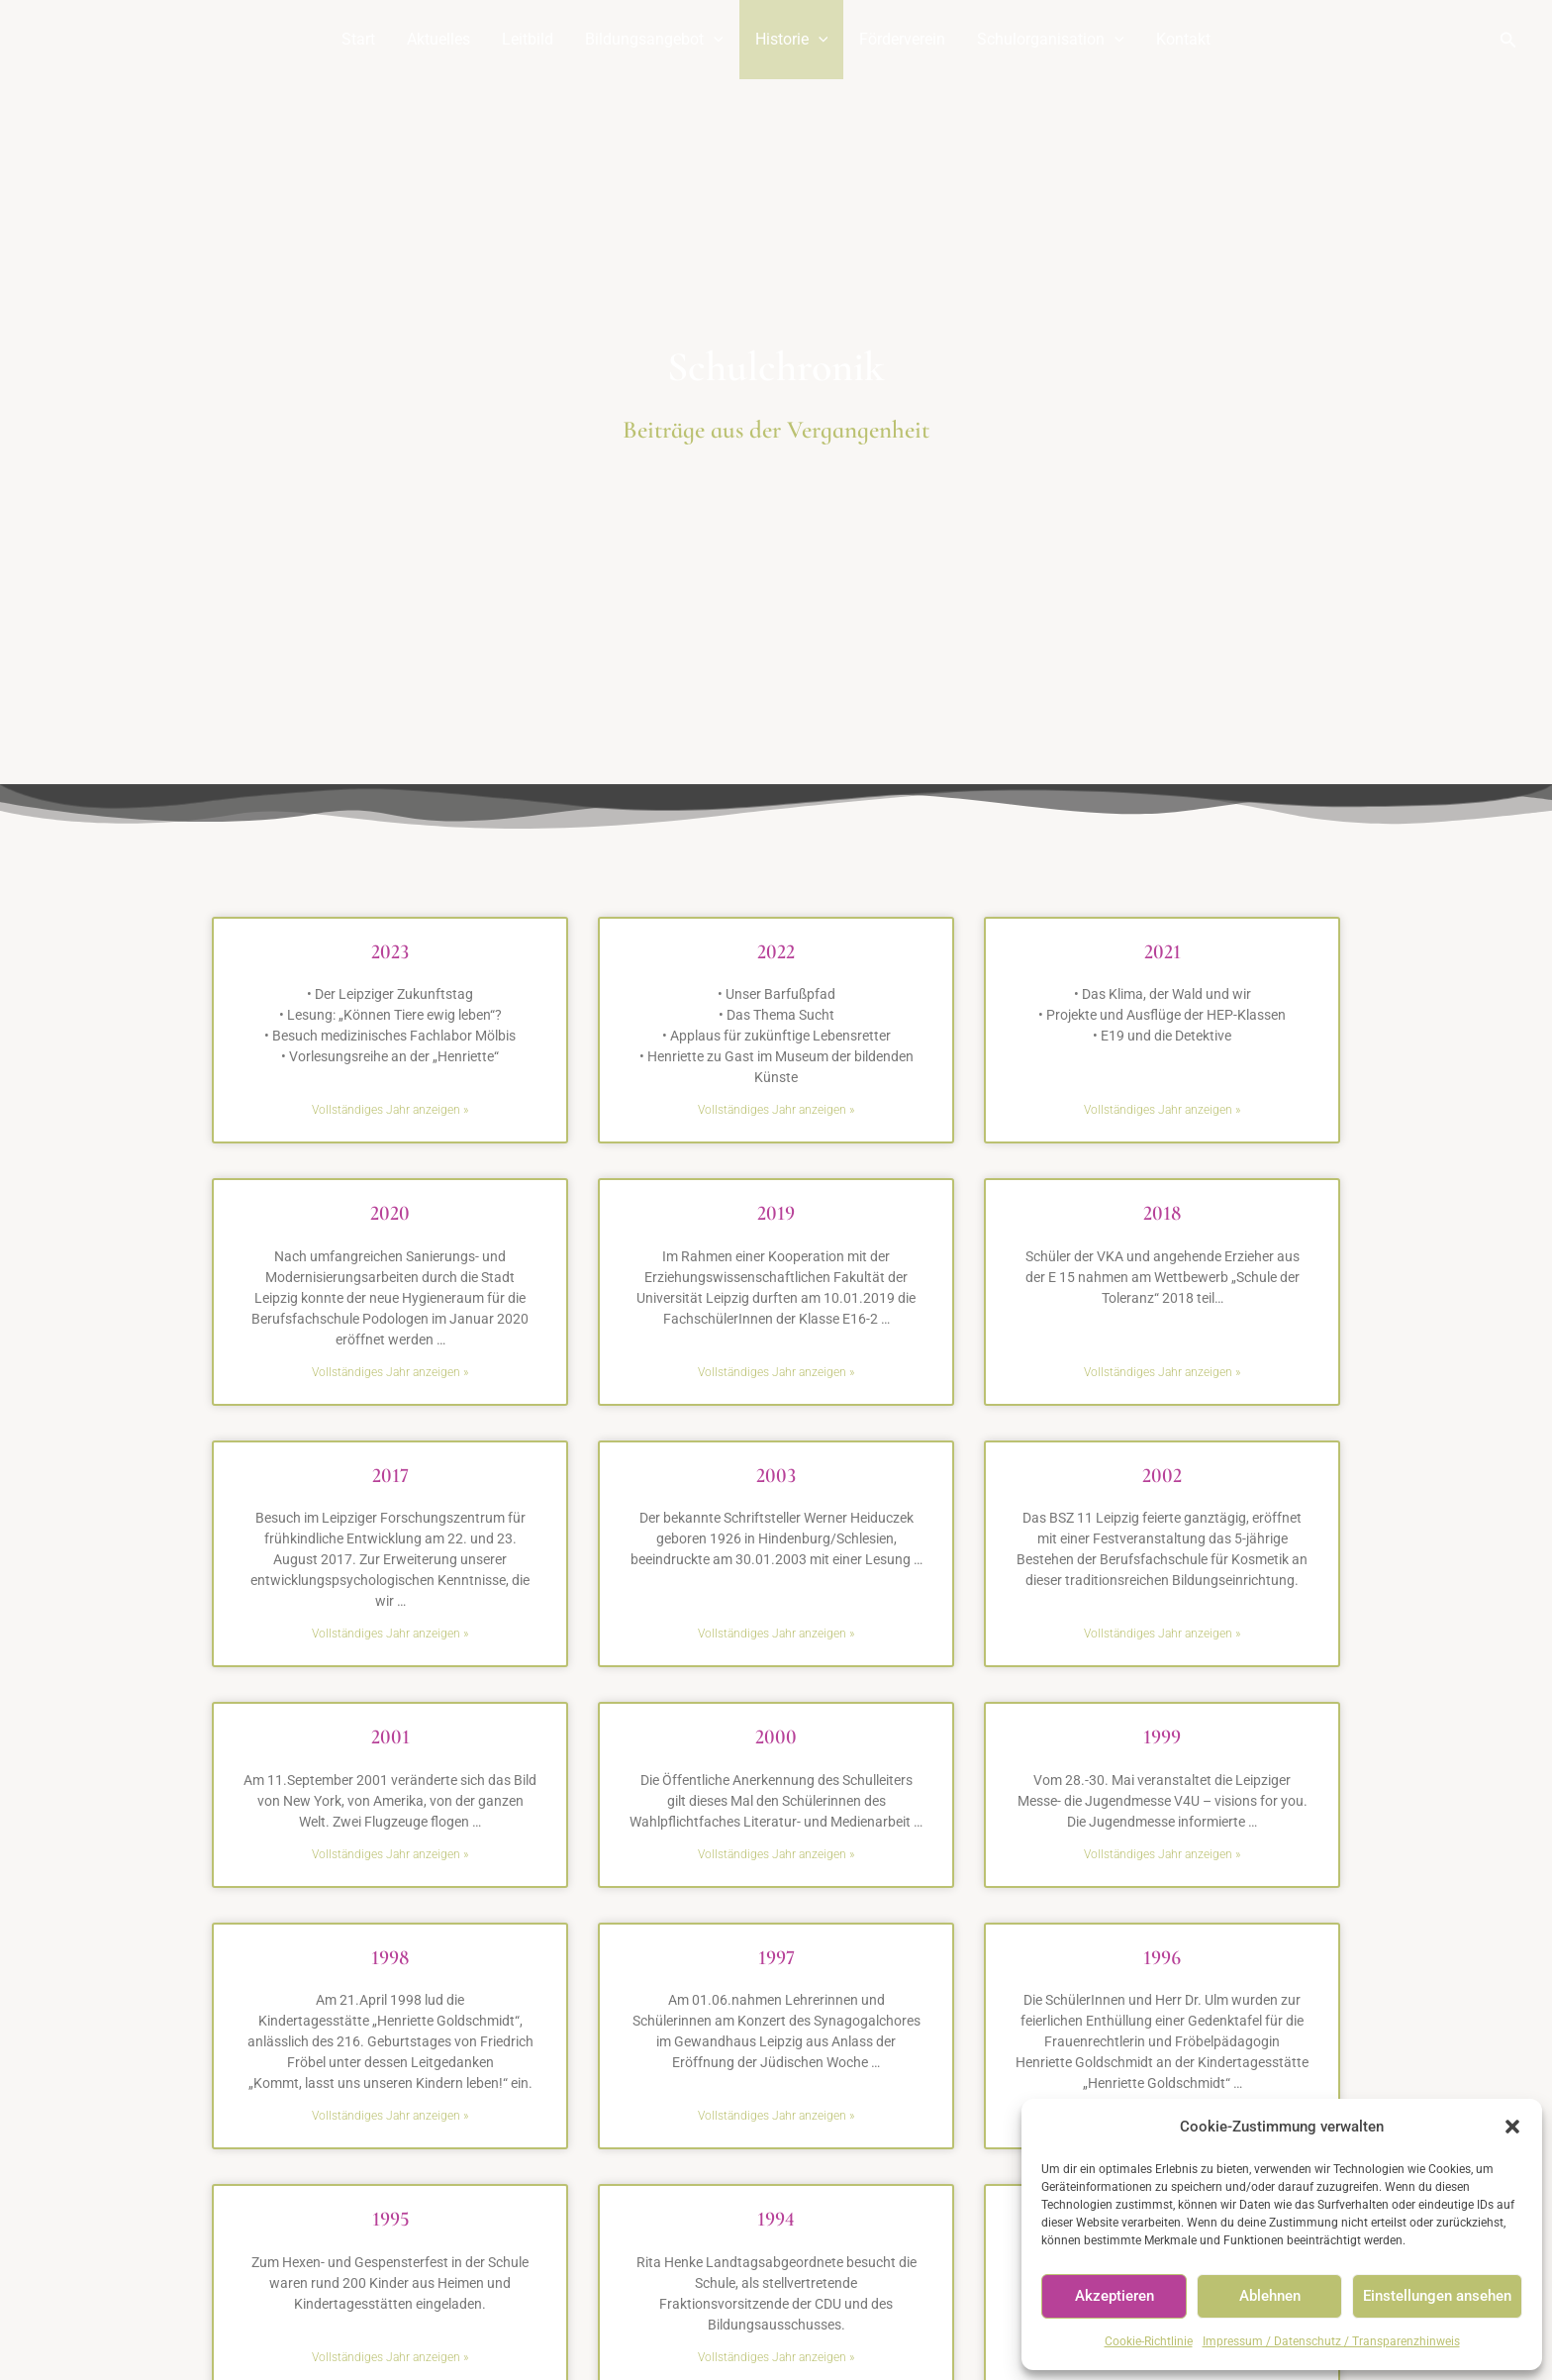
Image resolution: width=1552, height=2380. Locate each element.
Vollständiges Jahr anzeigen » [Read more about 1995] (390, 2357)
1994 (776, 2219)
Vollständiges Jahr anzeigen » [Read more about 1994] (776, 2357)
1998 (390, 1957)
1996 (1162, 1957)
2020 (390, 1213)
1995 (390, 2219)
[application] (714, 39)
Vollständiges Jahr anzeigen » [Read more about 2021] (1162, 1110)
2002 (1162, 1475)
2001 (390, 1737)
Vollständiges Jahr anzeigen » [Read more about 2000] (776, 1854)
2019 (776, 1213)
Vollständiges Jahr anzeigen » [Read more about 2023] (390, 1110)
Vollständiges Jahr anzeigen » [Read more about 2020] (390, 1372)
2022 (776, 952)
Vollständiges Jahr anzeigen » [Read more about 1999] (1162, 1854)
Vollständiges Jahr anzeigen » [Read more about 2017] (390, 1633)
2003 (776, 1475)
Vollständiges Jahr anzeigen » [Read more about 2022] (776, 1110)
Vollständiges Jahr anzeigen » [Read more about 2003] (776, 1633)
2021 (1162, 952)
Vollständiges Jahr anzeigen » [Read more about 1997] (776, 2116)
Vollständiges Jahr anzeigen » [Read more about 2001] (390, 1854)
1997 (776, 1957)
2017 (390, 1475)
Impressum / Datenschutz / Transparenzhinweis (1331, 2341)
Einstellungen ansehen (1437, 2296)
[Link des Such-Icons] (1508, 40)
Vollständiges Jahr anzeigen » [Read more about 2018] (1162, 1372)
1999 (1162, 1737)
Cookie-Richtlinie (1149, 2341)
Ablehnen (1270, 2296)
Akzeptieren (1114, 2296)
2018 (1162, 1213)
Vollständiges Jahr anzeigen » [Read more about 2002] (1162, 1633)
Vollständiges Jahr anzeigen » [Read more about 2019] (776, 1372)
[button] (1512, 2126)
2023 (390, 952)
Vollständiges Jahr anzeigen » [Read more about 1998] (390, 2116)
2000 (776, 1737)
